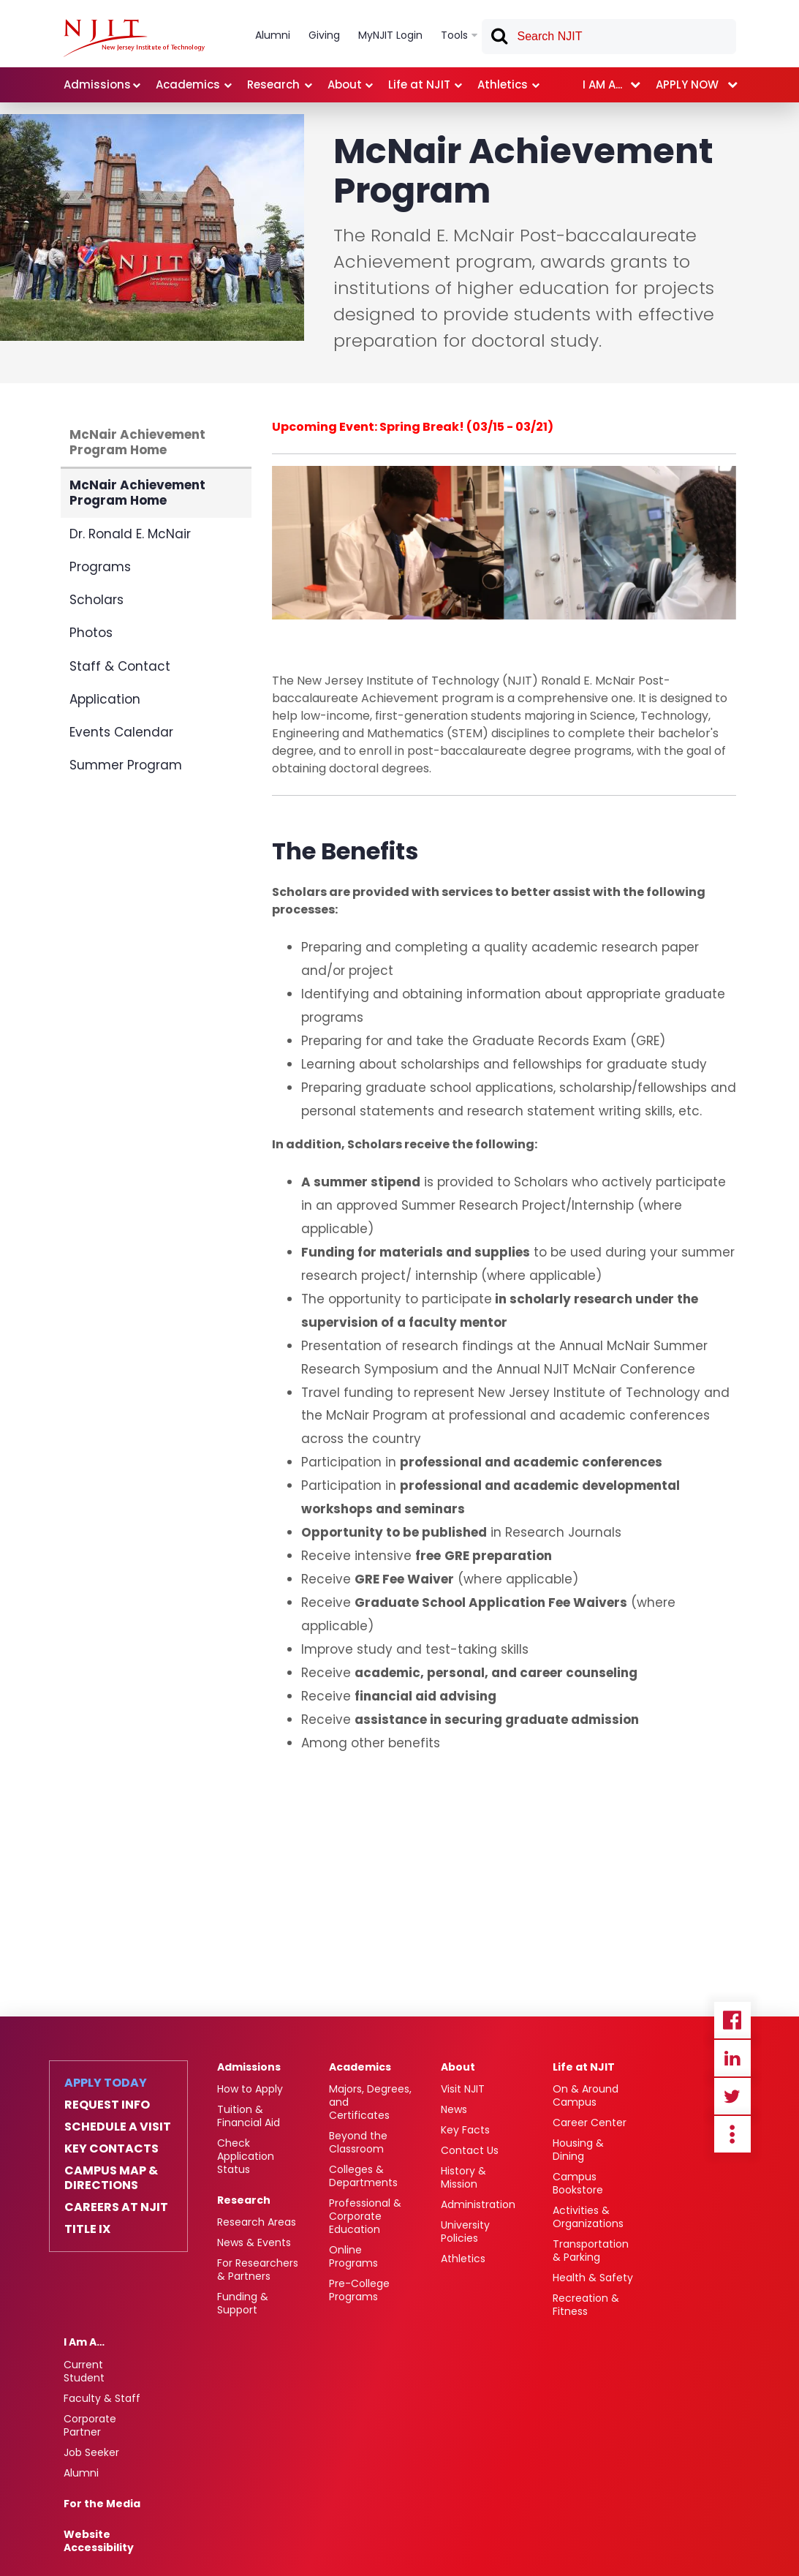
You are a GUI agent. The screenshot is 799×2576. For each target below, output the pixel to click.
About (458, 2067)
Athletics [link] (502, 84)
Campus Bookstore (578, 2183)
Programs (100, 567)
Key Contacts (111, 2149)
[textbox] (609, 36)
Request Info (107, 2105)
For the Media (102, 2503)
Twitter (732, 2096)
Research (243, 2200)
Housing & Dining (578, 2149)
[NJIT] (134, 38)
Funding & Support (242, 2303)
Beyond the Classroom (358, 2142)
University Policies (465, 2231)
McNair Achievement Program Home (137, 442)
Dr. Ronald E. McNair (130, 534)
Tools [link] (454, 35)
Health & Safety (593, 2277)
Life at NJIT (584, 2067)
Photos (91, 632)
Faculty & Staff (102, 2398)
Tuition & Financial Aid (248, 2116)
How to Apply (250, 2088)
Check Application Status (245, 2156)
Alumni (81, 2472)
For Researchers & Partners (257, 2269)
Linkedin (732, 2058)
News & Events (254, 2242)
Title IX (87, 2229)
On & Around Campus (585, 2095)
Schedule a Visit (117, 2127)
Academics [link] (188, 84)
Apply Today (105, 2083)
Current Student (84, 2371)
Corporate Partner (90, 2425)
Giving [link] (324, 35)
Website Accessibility (99, 2541)
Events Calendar (121, 732)
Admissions (249, 2067)
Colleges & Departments (363, 2176)
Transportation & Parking (591, 2250)
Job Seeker (91, 2452)
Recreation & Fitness (586, 2304)
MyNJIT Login (390, 35)
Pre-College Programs (359, 2290)
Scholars (96, 600)
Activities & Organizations (588, 2217)
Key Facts (465, 2129)
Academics (360, 2067)
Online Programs (353, 2256)
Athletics (463, 2258)
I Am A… (84, 2342)
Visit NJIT (463, 2088)
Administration (478, 2204)
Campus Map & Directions (111, 2178)
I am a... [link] (602, 84)
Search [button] (499, 38)
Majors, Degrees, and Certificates (370, 2102)
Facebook (732, 2020)
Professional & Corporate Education (365, 2216)
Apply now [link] (687, 84)
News (454, 2109)
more (732, 2134)
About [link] (344, 84)
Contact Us (470, 2150)
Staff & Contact (119, 666)
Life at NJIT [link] (419, 84)
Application (104, 699)
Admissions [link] (97, 84)
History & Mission (463, 2177)
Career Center (589, 2122)
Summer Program (125, 765)
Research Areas (256, 2222)
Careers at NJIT (116, 2207)
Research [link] (273, 84)
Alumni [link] (272, 35)
